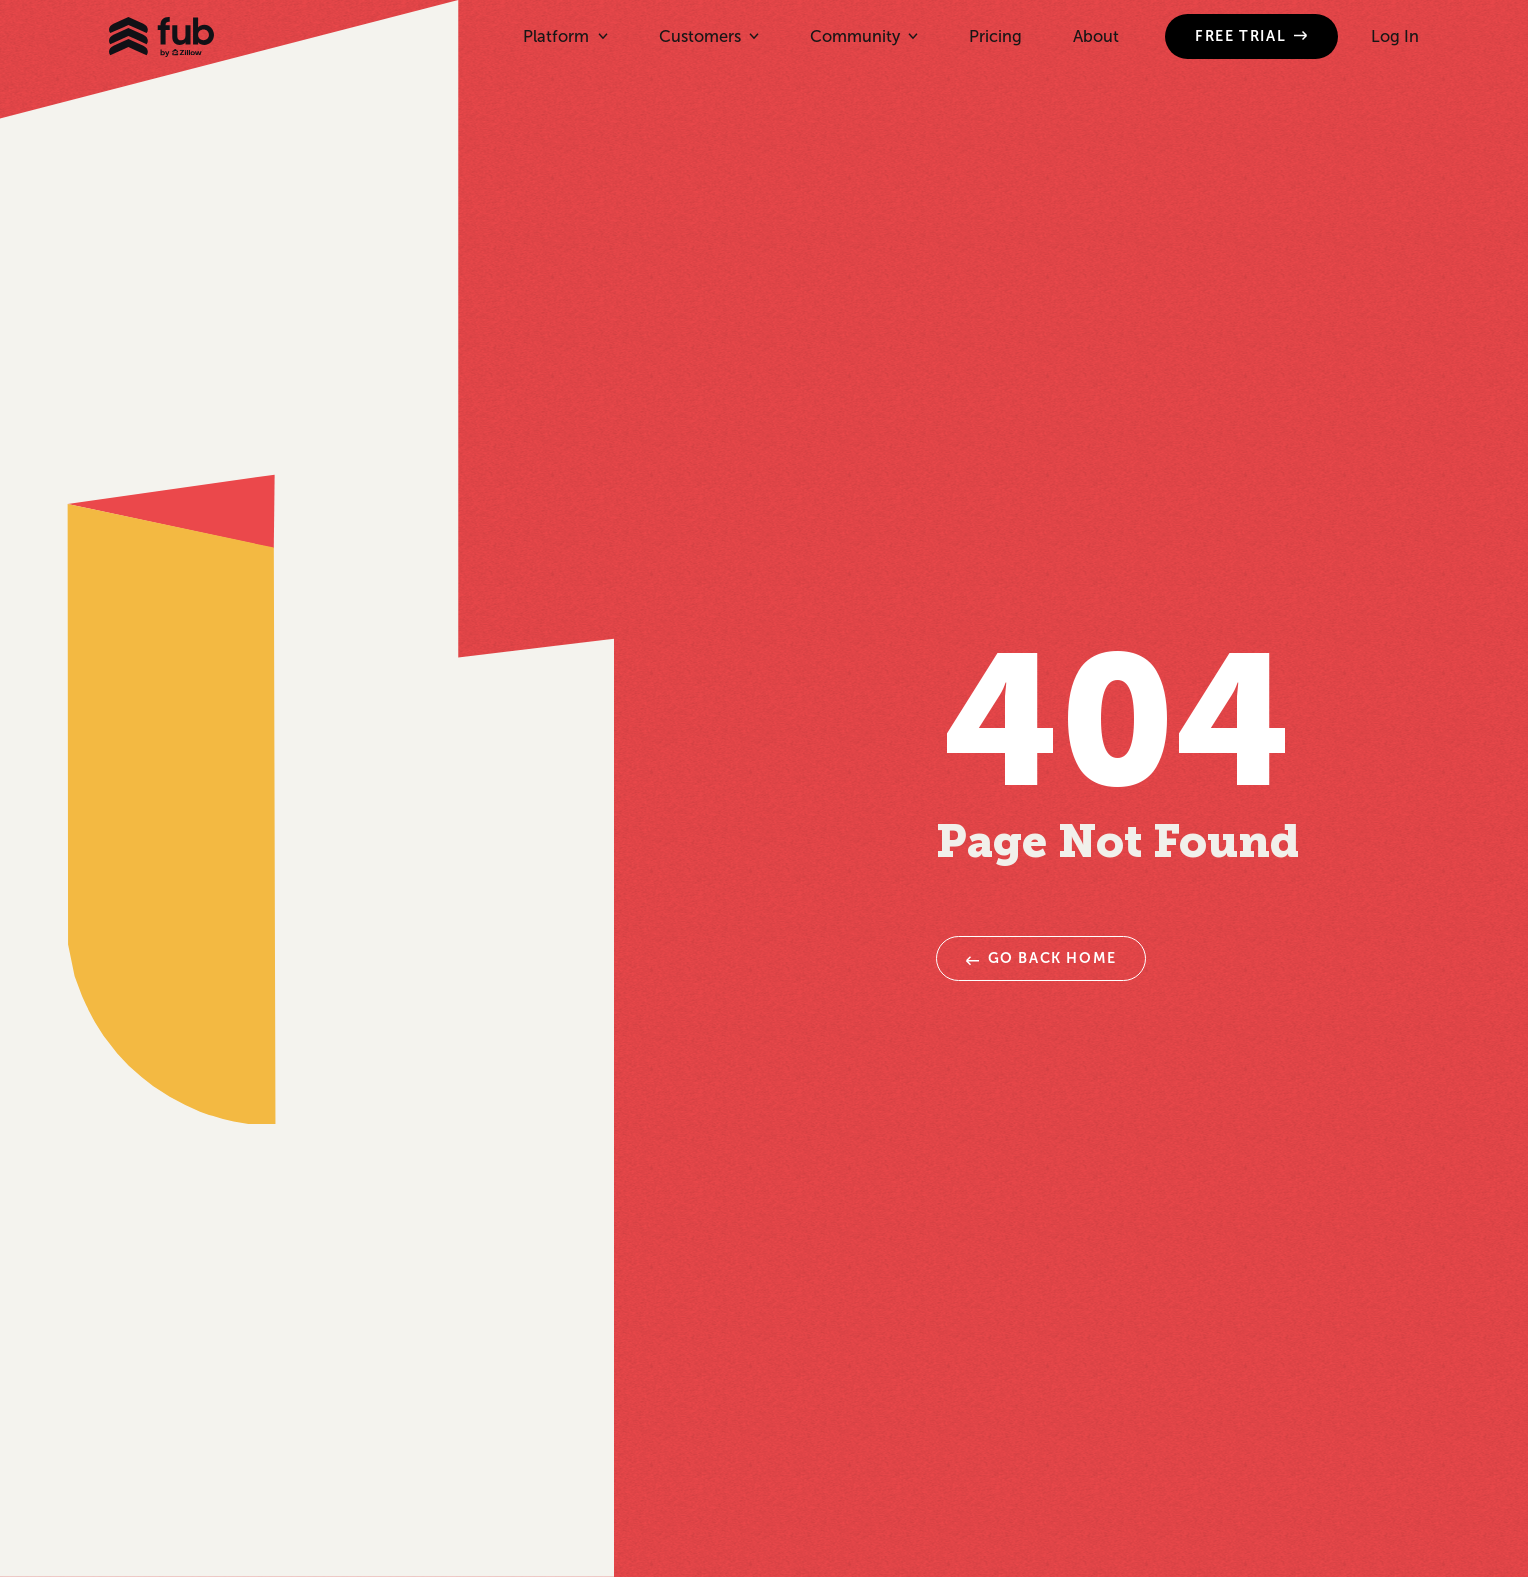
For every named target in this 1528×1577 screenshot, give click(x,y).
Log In (1395, 36)
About (1096, 36)
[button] (565, 36)
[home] (161, 37)
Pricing (995, 36)
